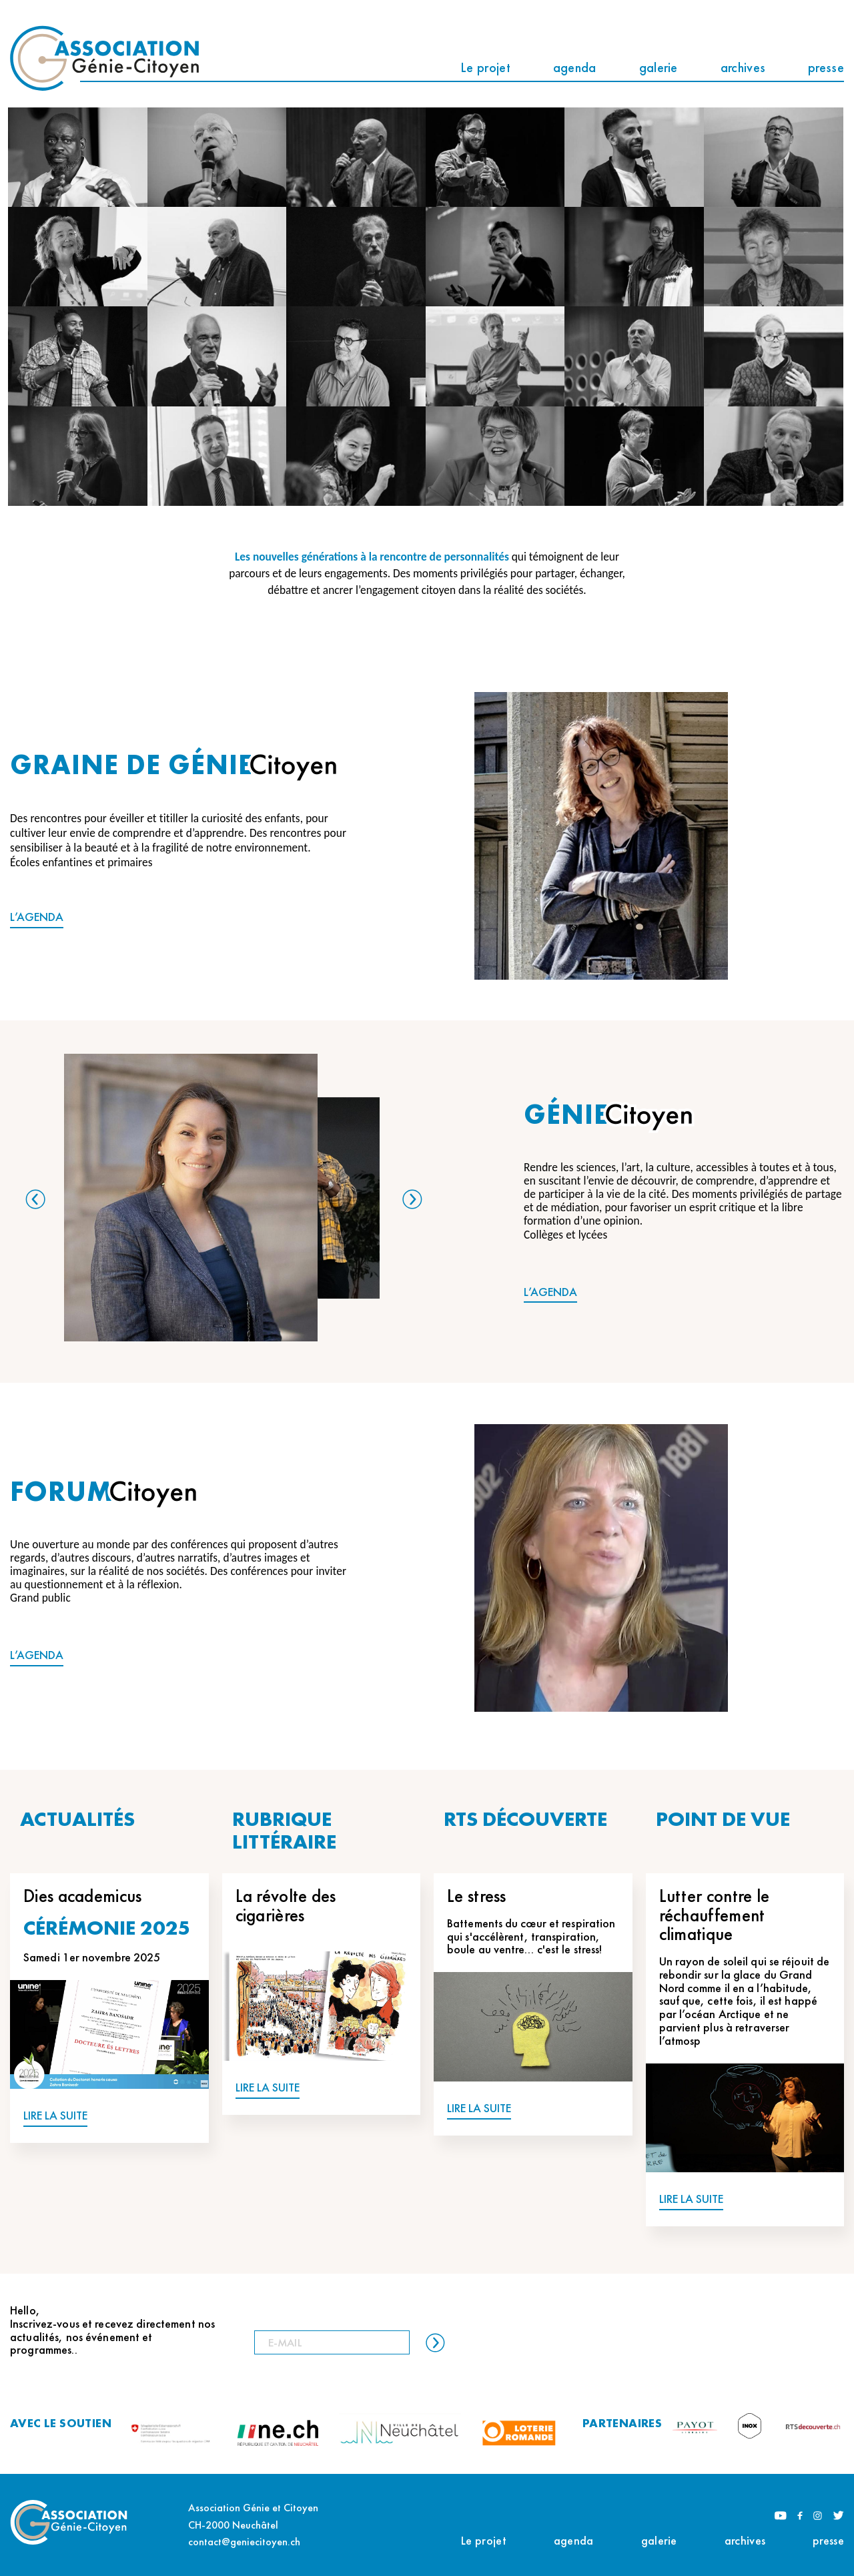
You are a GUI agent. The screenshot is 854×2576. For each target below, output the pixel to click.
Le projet (485, 67)
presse (826, 67)
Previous (35, 1199)
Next (412, 1199)
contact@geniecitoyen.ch (244, 2542)
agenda (574, 67)
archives (743, 67)
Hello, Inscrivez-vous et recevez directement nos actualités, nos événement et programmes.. (112, 2330)
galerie (658, 67)
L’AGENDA (36, 917)
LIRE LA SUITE (55, 2116)
